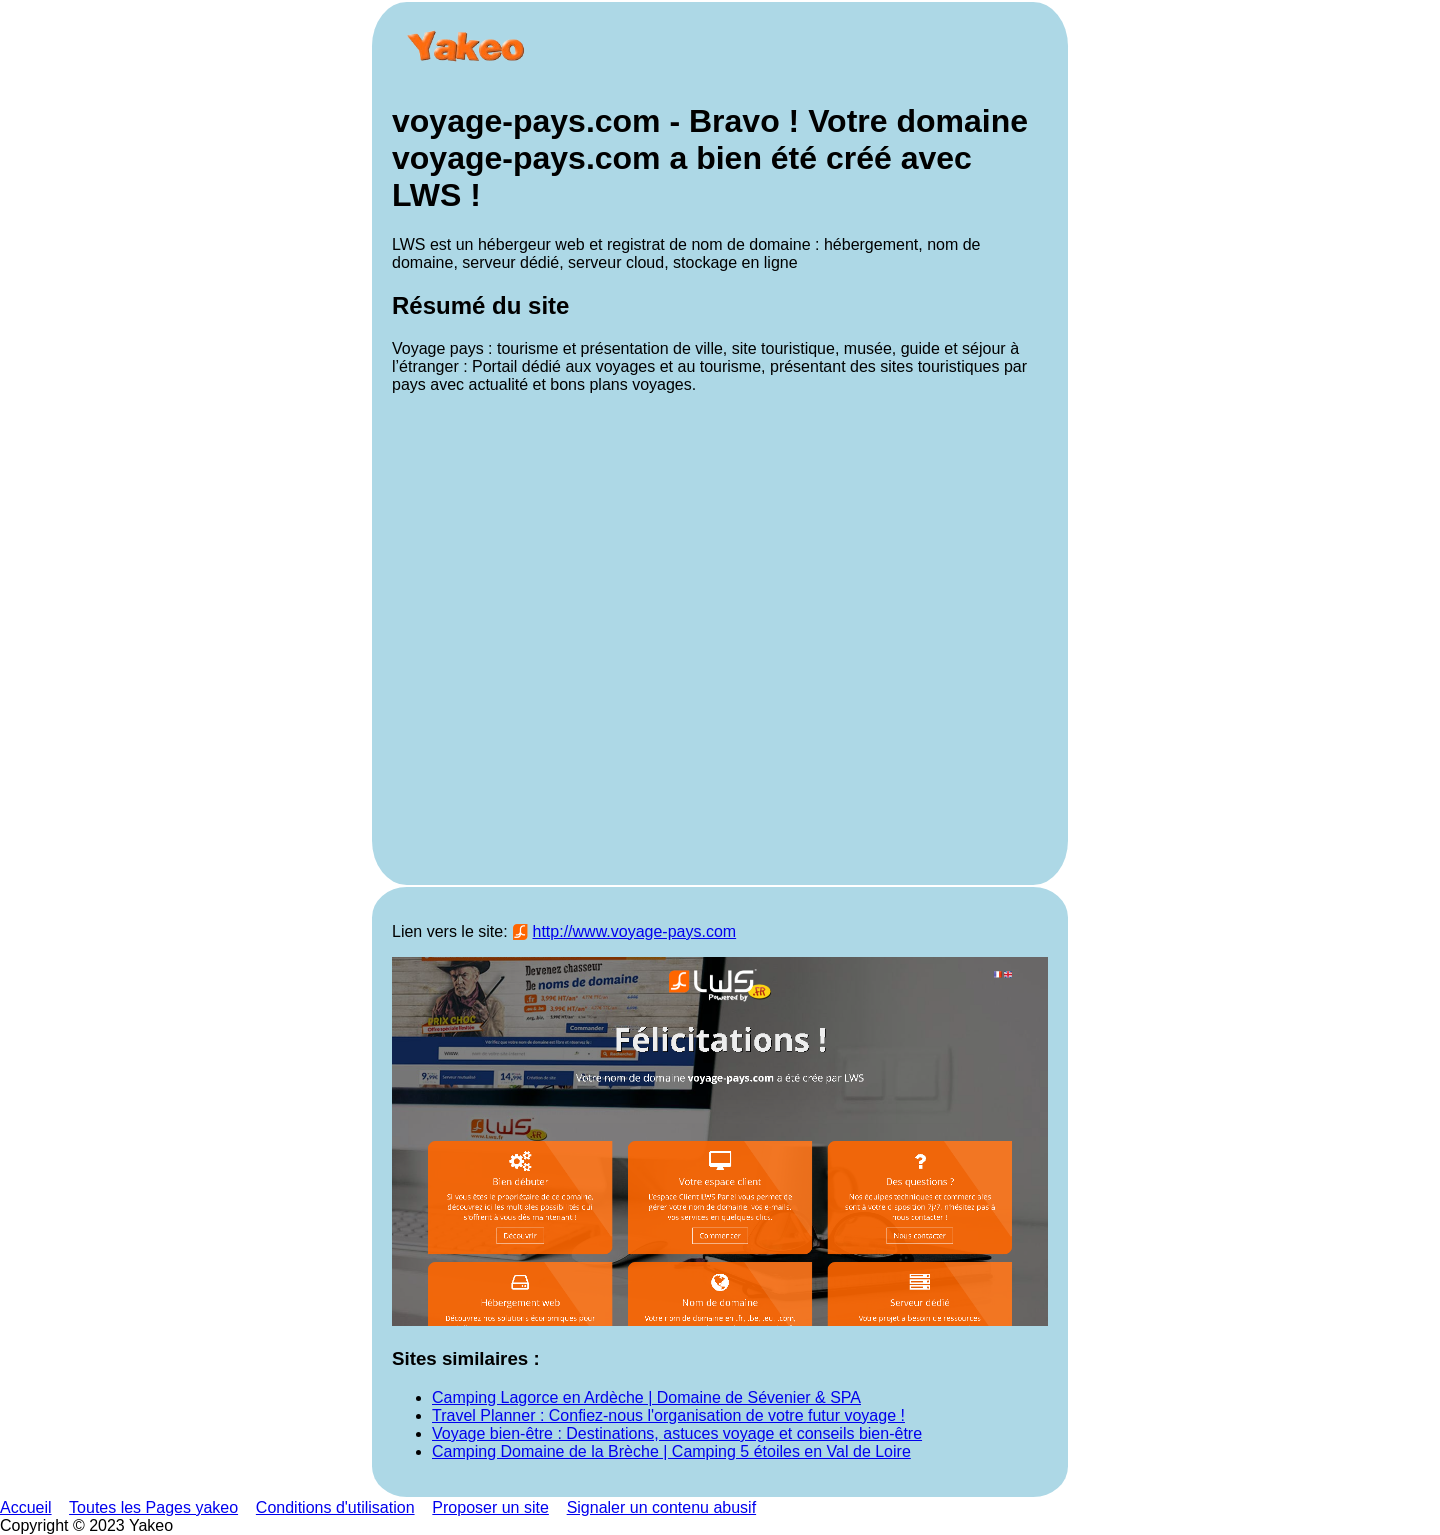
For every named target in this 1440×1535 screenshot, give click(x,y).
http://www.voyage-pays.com (635, 931)
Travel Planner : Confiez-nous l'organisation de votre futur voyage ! (668, 1415)
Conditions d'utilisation (335, 1507)
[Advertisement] (720, 637)
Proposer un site (490, 1507)
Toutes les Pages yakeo (153, 1507)
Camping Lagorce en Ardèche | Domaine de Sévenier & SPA (646, 1397)
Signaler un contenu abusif (661, 1507)
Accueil (26, 1507)
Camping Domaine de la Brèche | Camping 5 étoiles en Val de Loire (671, 1451)
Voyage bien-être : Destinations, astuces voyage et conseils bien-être (677, 1433)
